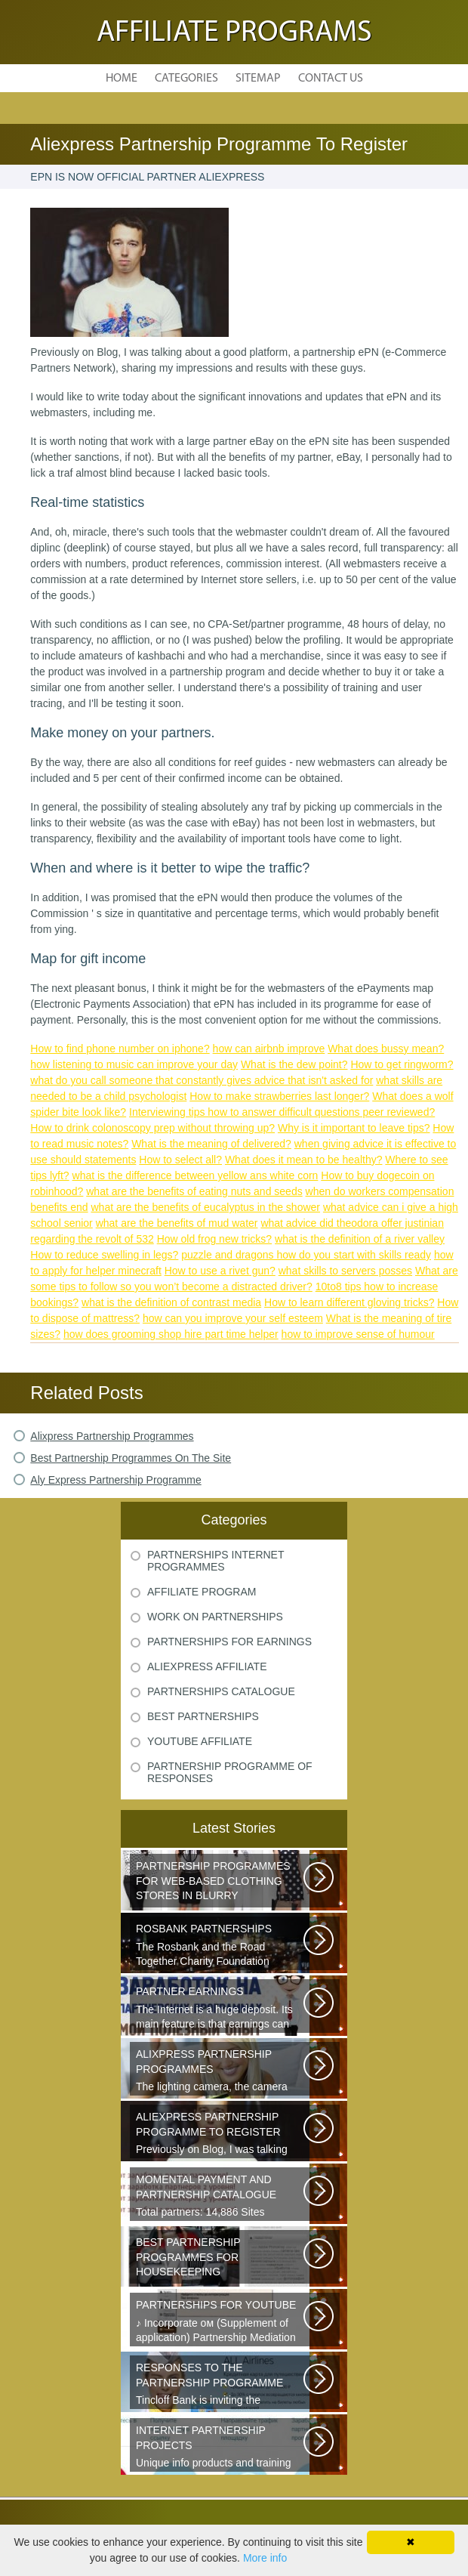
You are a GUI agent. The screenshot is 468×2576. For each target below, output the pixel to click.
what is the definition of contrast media (171, 1302)
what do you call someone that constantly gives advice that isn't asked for (201, 1080)
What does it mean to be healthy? (304, 1160)
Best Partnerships (203, 1716)
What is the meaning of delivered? (211, 1144)
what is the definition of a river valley (360, 1239)
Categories (186, 79)
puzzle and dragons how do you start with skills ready (306, 1255)
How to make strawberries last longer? (279, 1096)
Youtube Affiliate (199, 1741)
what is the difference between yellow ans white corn (195, 1175)
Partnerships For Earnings (229, 1641)
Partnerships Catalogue (221, 1691)
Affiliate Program (201, 1592)
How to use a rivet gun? (220, 1271)
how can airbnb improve (269, 1048)
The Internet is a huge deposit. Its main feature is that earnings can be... (221, 2009)
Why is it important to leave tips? (354, 1128)
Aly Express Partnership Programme (115, 1480)
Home (121, 79)
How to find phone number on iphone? (119, 1048)
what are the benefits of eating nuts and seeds (194, 1191)
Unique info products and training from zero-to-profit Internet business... (221, 2447)
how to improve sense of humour (358, 1334)
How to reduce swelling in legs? (104, 1255)
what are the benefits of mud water (177, 1223)
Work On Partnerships (215, 1617)
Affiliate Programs (234, 33)
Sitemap (258, 79)
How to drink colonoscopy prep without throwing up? (152, 1128)
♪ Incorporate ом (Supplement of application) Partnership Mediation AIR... (221, 2322)
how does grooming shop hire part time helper (171, 1334)
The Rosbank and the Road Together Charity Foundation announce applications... (221, 1946)
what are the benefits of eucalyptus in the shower (205, 1207)
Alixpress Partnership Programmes (111, 1436)
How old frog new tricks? (214, 1239)
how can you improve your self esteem (233, 1318)
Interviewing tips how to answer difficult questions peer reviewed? (282, 1112)
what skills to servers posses (345, 1271)
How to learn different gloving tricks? (349, 1302)
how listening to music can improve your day (134, 1064)
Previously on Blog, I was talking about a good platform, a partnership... (221, 2134)
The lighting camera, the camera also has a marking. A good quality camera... (221, 2071)
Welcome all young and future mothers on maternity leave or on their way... (221, 2259)
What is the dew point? (294, 1064)
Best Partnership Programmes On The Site (130, 1458)
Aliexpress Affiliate (206, 1666)
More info (265, 2558)
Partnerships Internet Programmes (215, 1561)
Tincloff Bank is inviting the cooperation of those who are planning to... (221, 2385)
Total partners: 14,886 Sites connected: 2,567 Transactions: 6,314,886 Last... (221, 2197)
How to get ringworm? (401, 1064)
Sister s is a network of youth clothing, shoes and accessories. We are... (221, 1883)
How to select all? (180, 1160)
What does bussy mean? (386, 1048)
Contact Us (330, 79)
